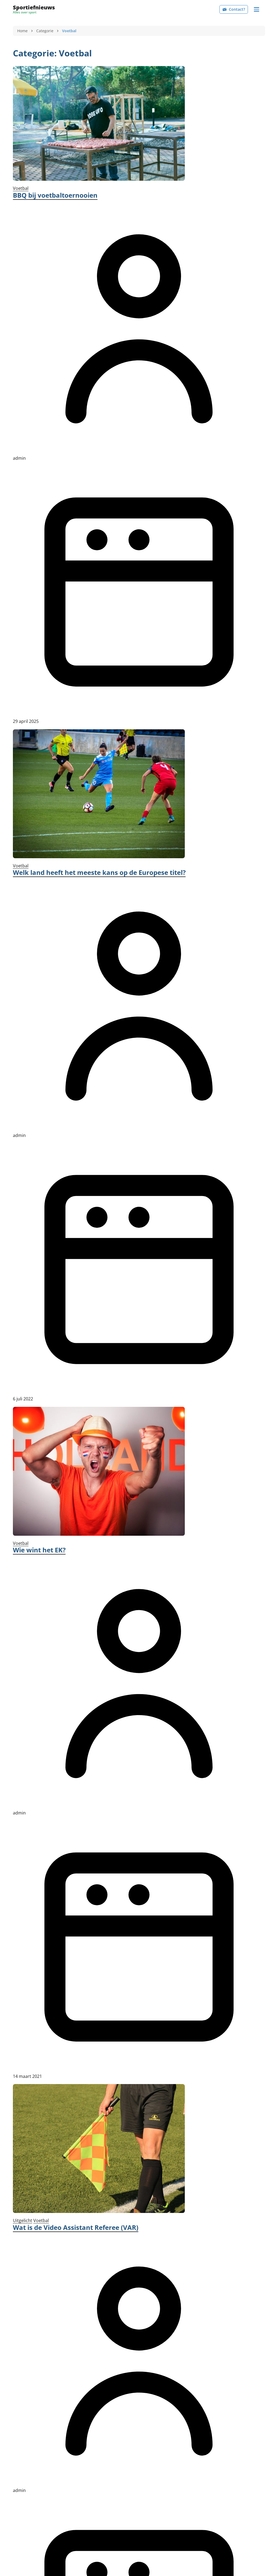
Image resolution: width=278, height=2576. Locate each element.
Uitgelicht (22, 2220)
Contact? (233, 9)
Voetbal (20, 188)
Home (22, 30)
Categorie (44, 30)
